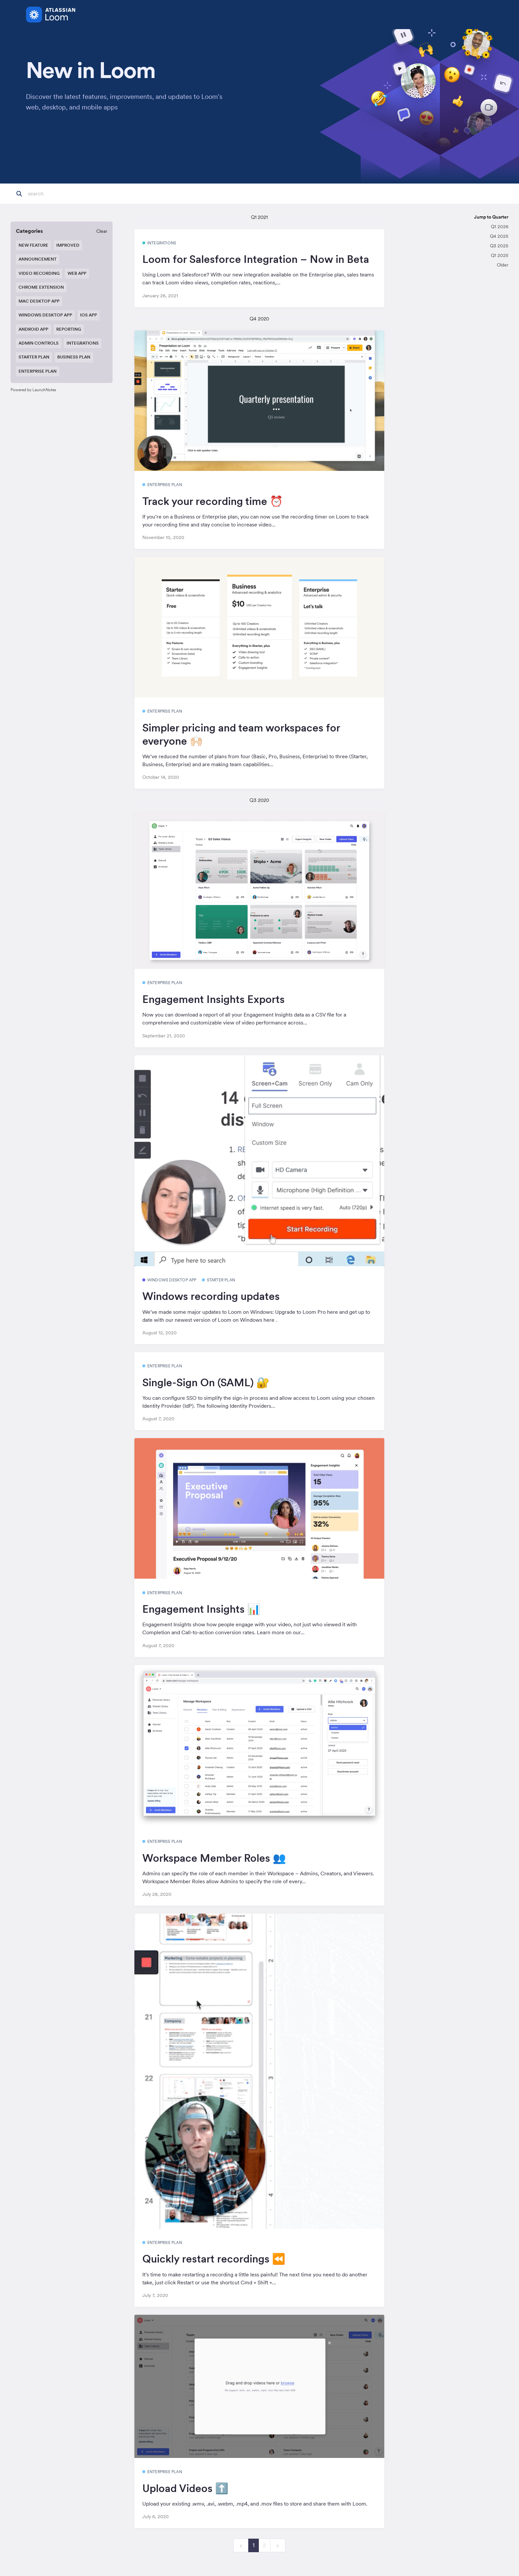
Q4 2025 (499, 236)
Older (502, 265)
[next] (277, 2545)
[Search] (60, 193)
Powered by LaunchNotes (33, 389)
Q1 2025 (499, 255)
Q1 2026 (499, 226)
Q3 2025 (499, 246)
